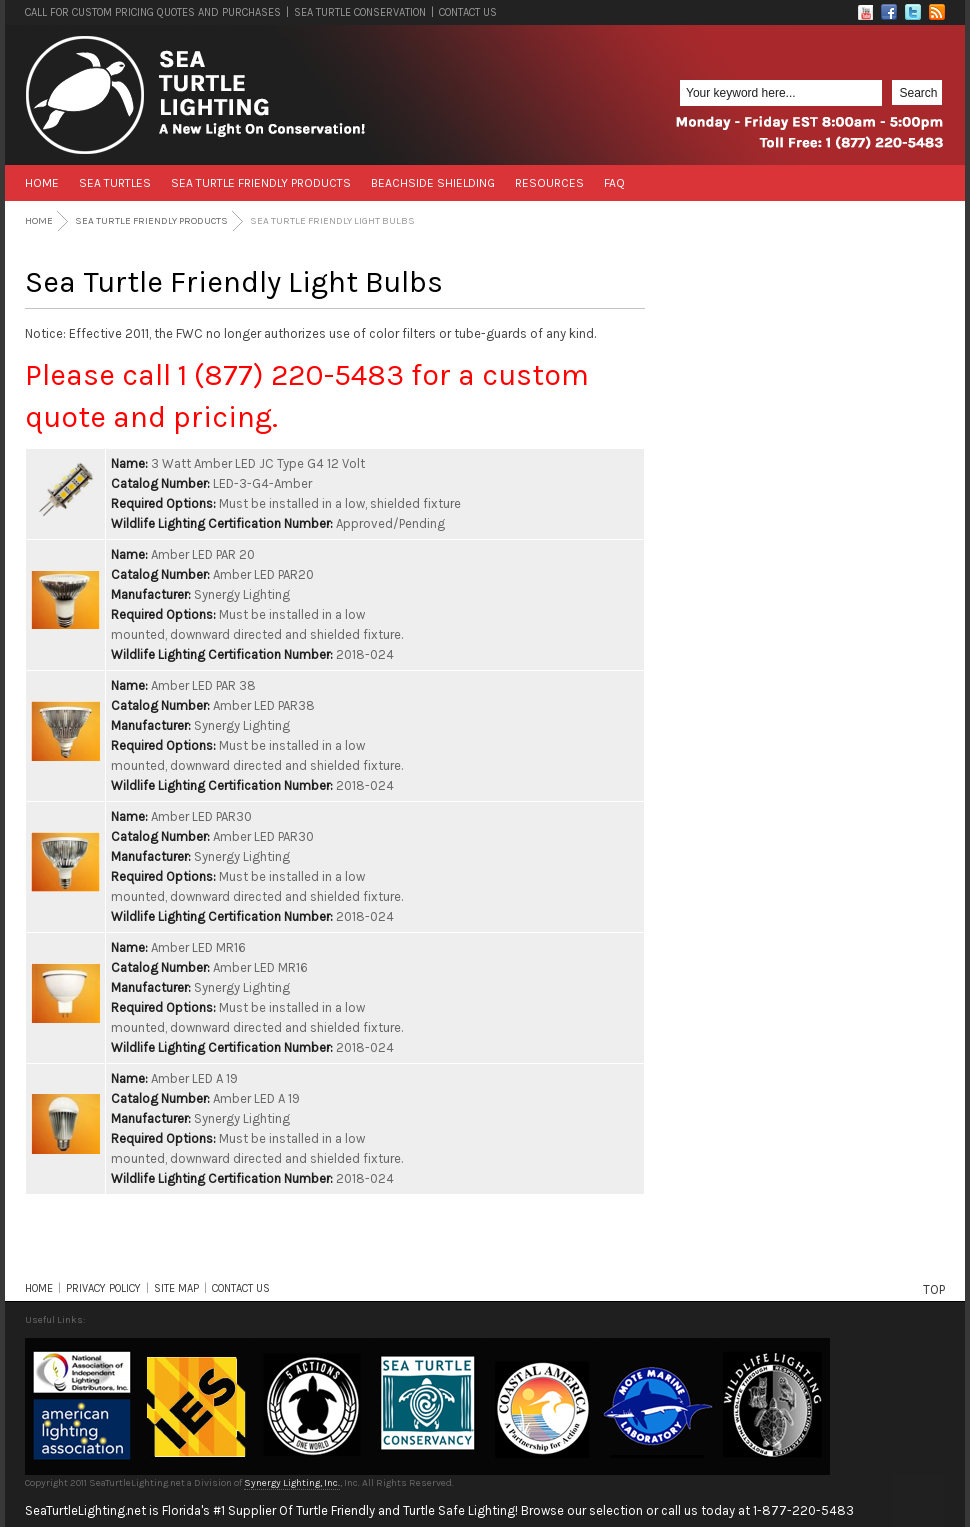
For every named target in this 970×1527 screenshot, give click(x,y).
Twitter (913, 12)
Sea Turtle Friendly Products (261, 183)
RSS (937, 12)
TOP (934, 1289)
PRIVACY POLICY (103, 1288)
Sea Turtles (115, 183)
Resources (549, 183)
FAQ (614, 183)
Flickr (865, 12)
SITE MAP (176, 1288)
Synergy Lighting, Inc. (292, 1483)
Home (42, 183)
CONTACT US (468, 12)
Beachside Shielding (433, 183)
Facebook (889, 12)
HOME (39, 1288)
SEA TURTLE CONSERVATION (360, 12)
